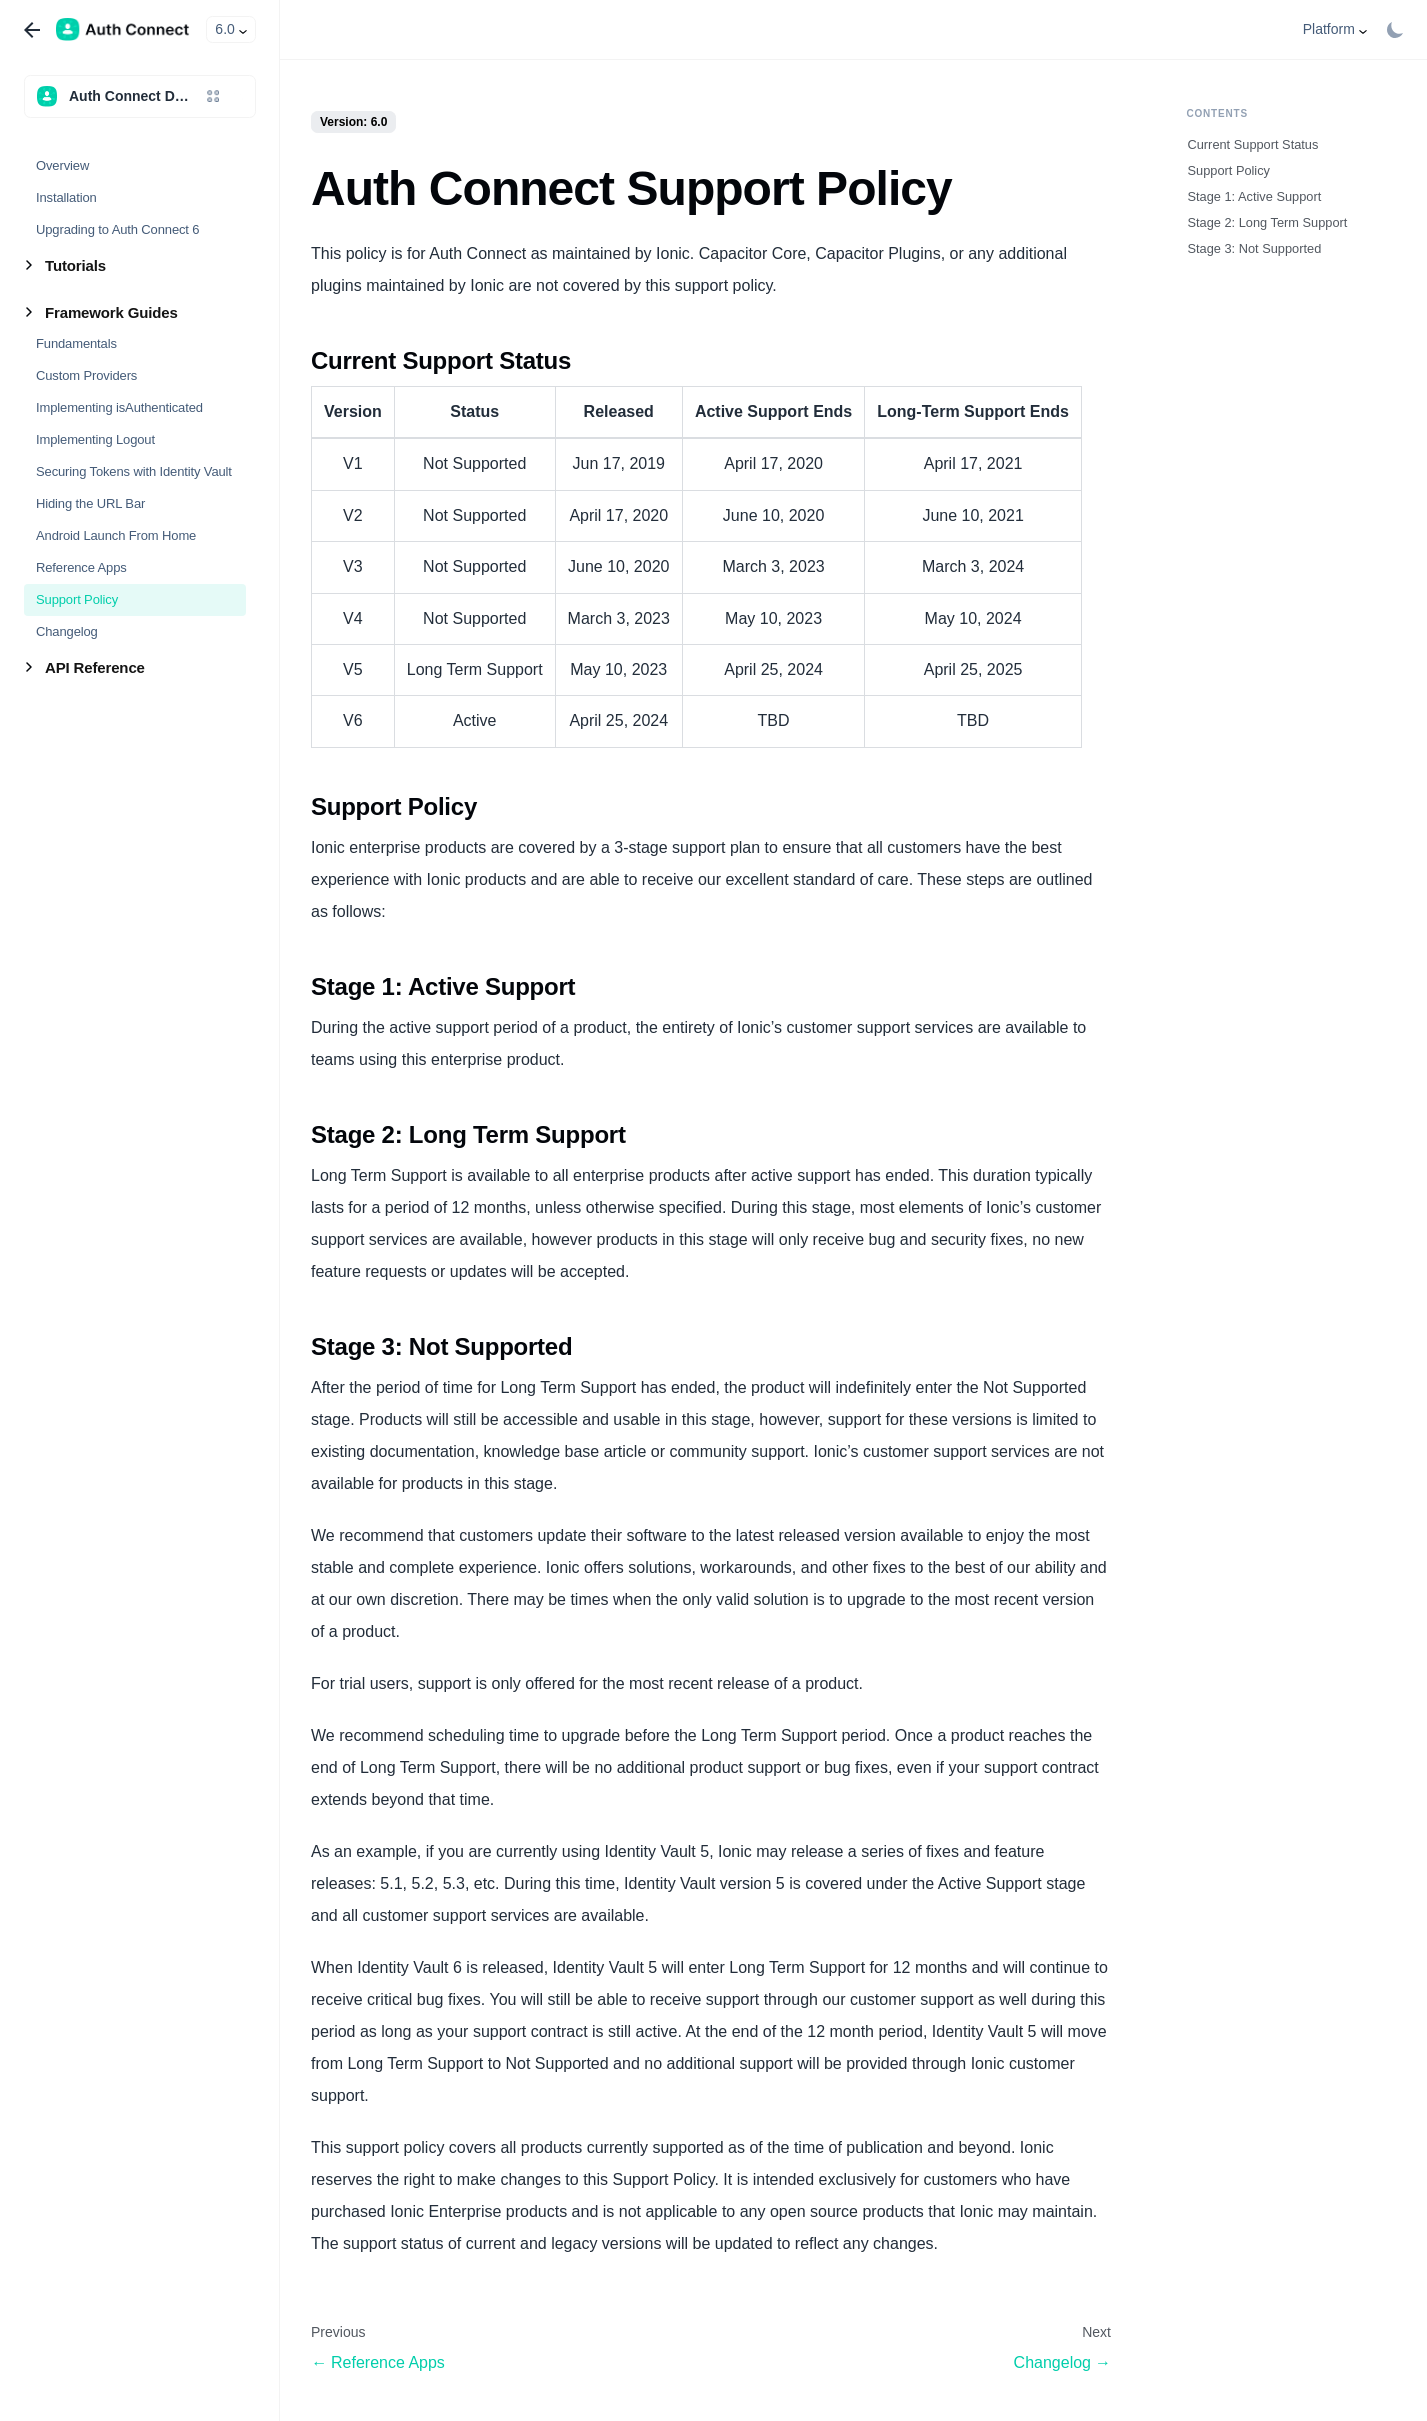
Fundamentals (76, 343)
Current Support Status (1253, 144)
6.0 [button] (224, 29)
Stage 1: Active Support (1255, 196)
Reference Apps (81, 567)
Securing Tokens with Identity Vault (134, 471)
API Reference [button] (95, 667)
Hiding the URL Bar (90, 503)
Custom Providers (86, 375)
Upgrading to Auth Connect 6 (117, 229)
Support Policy (77, 599)
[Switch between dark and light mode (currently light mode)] (1395, 30)
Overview (62, 165)
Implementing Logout (95, 439)
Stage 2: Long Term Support (1268, 222)
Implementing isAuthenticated (119, 407)
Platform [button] (1329, 29)
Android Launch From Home (116, 535)
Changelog (67, 631)
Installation (66, 197)
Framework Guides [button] (111, 312)
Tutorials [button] (75, 265)
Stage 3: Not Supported (1255, 248)
